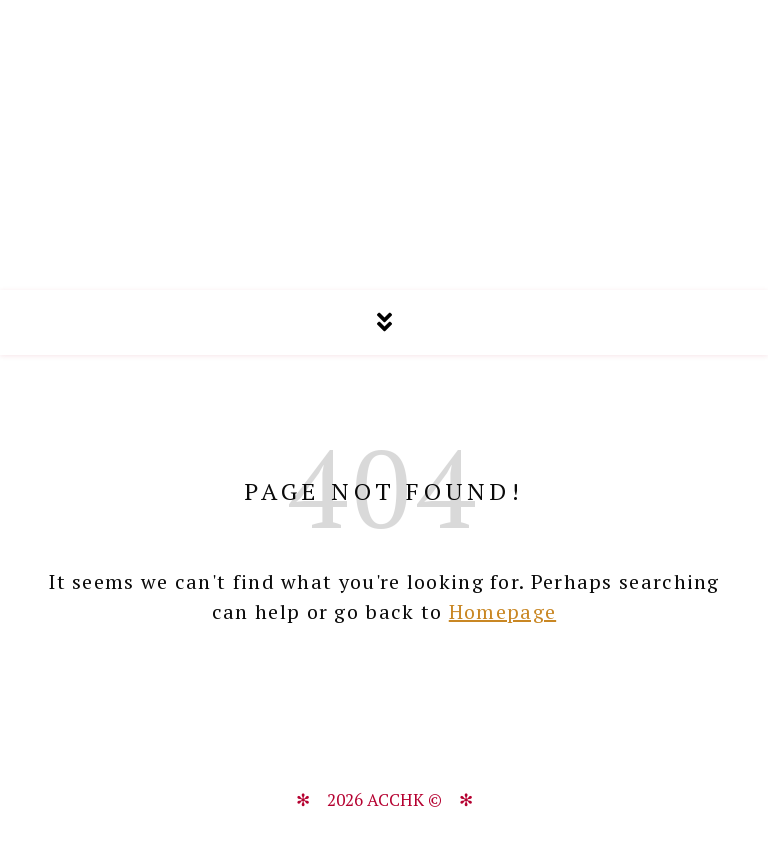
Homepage (502, 611)
